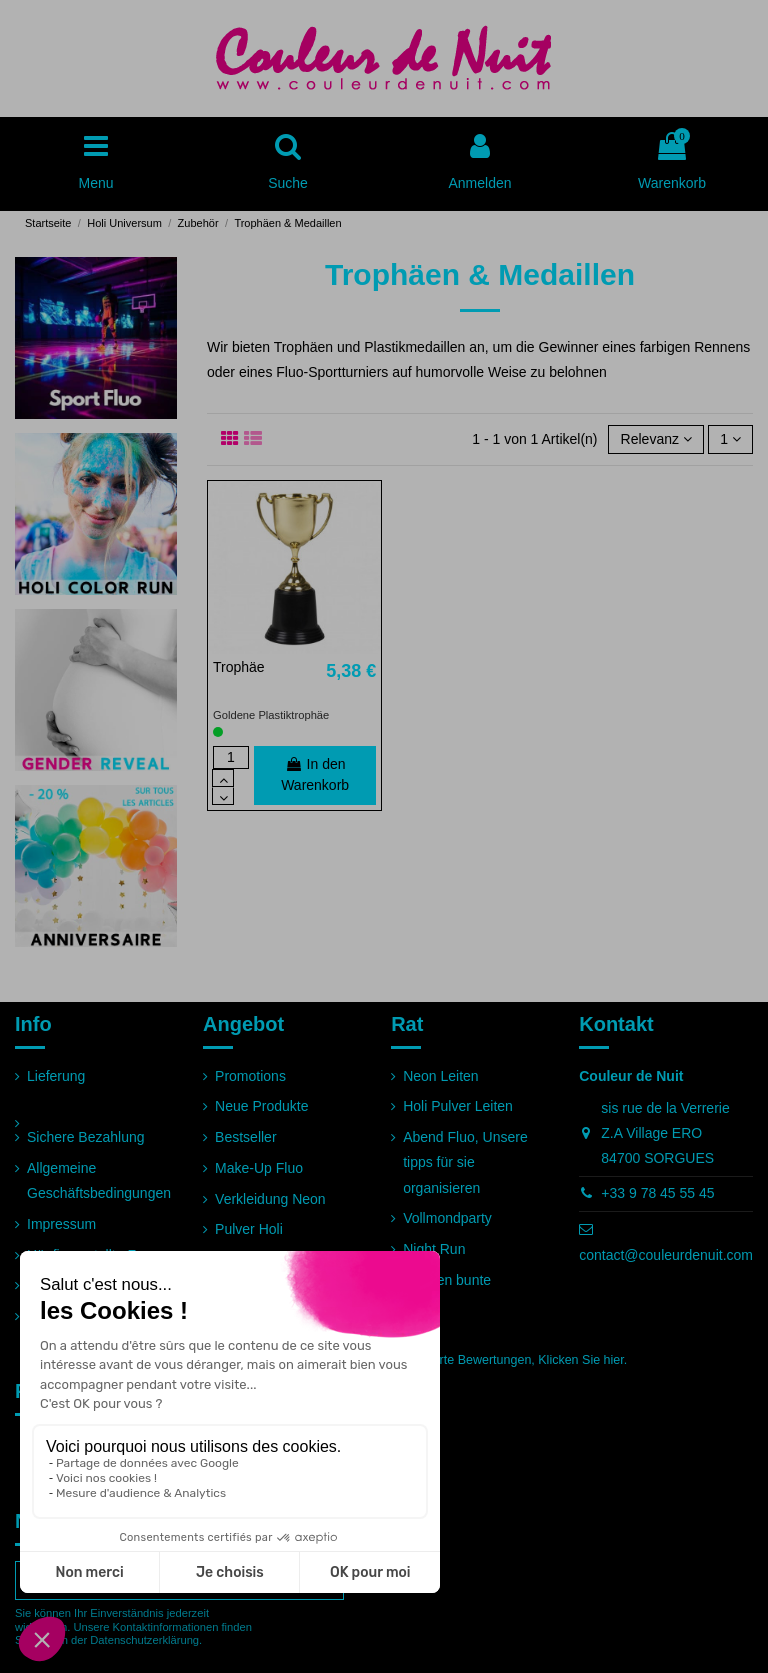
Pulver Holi (249, 1229)
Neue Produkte (261, 1106)
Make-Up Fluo (259, 1168)
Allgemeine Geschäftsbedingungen (99, 1180)
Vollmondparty (447, 1218)
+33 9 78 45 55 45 (657, 1193)
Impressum (61, 1224)
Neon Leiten (441, 1076)
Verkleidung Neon (270, 1199)
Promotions (250, 1076)
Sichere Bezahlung (86, 1137)
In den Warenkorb (315, 774)
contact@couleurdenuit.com (666, 1255)
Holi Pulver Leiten (458, 1106)
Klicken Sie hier (580, 1360)
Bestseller (245, 1137)
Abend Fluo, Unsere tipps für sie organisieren (465, 1162)
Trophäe (239, 667)
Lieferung (56, 1076)
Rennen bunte (447, 1280)
